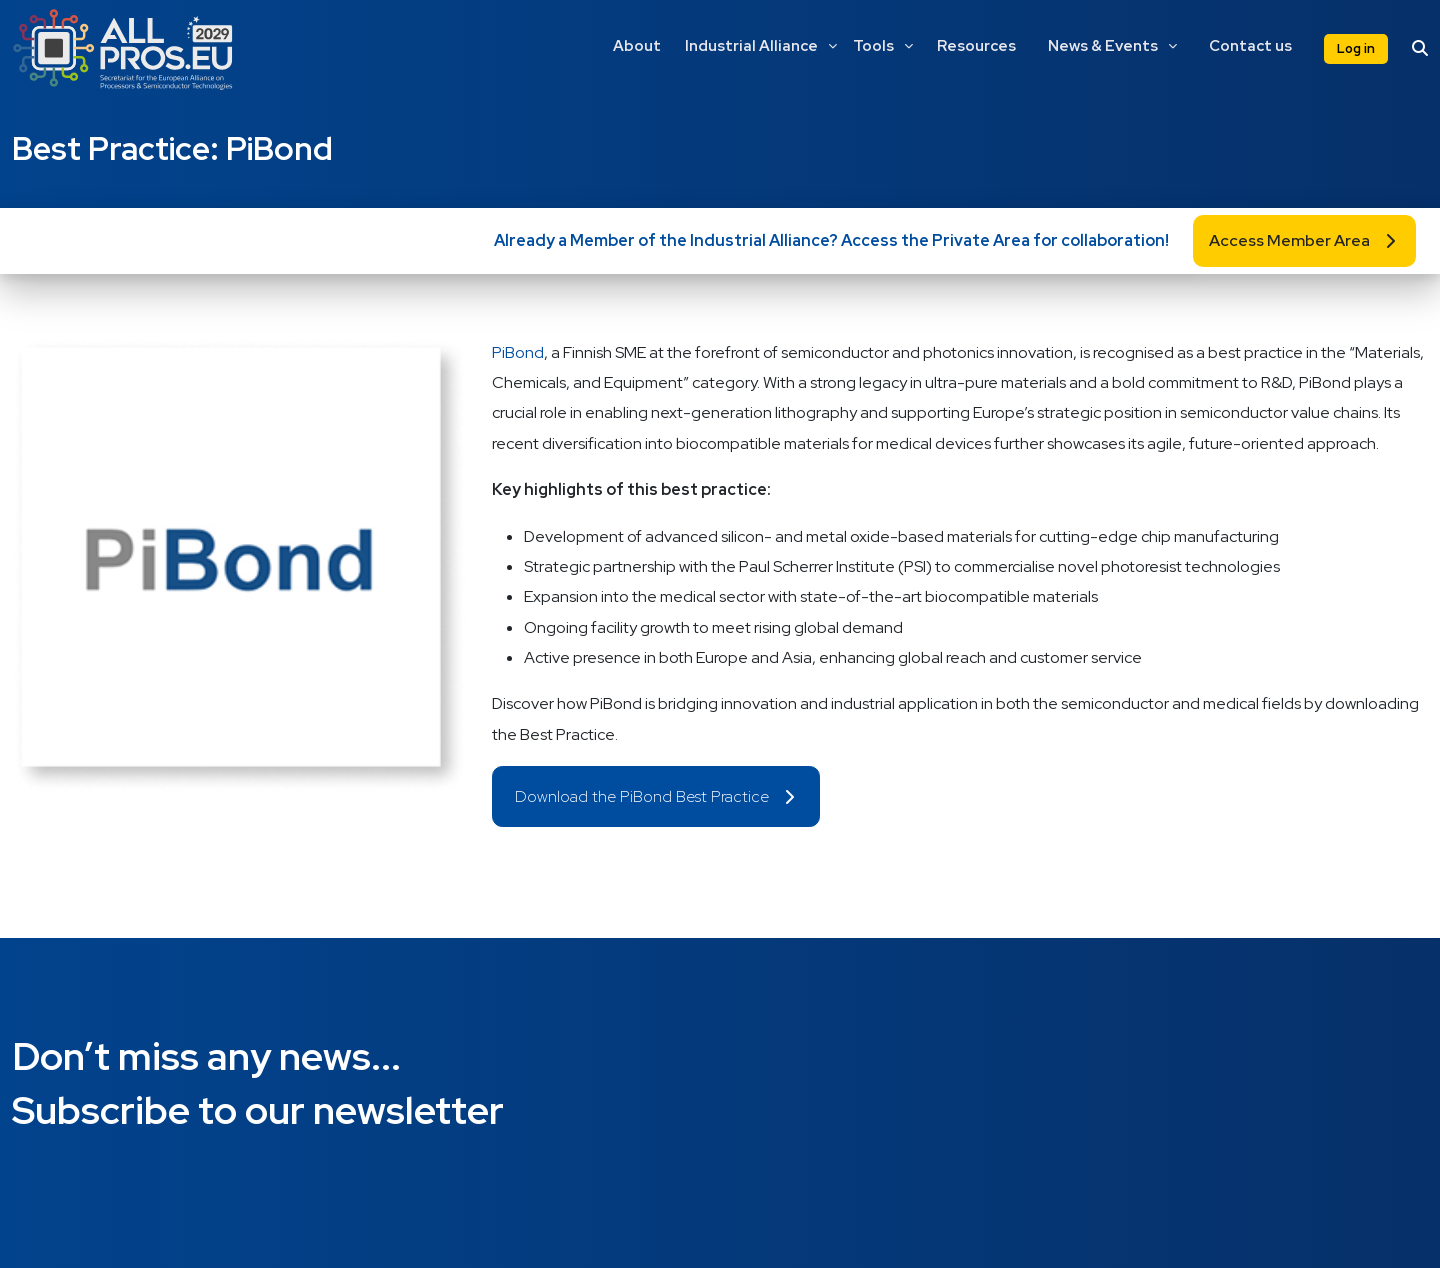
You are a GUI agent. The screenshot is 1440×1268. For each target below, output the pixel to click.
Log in (1356, 48)
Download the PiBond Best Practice (642, 796)
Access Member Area (1289, 240)
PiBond (518, 352)
